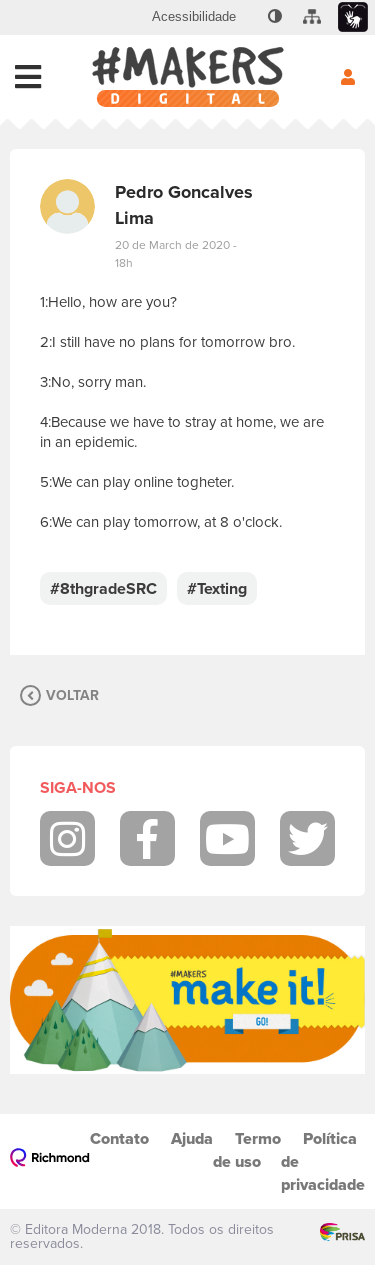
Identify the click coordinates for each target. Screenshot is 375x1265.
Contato (119, 1138)
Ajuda (192, 1138)
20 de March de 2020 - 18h (176, 254)
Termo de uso (247, 1150)
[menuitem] (194, 17)
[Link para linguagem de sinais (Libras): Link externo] (353, 17)
